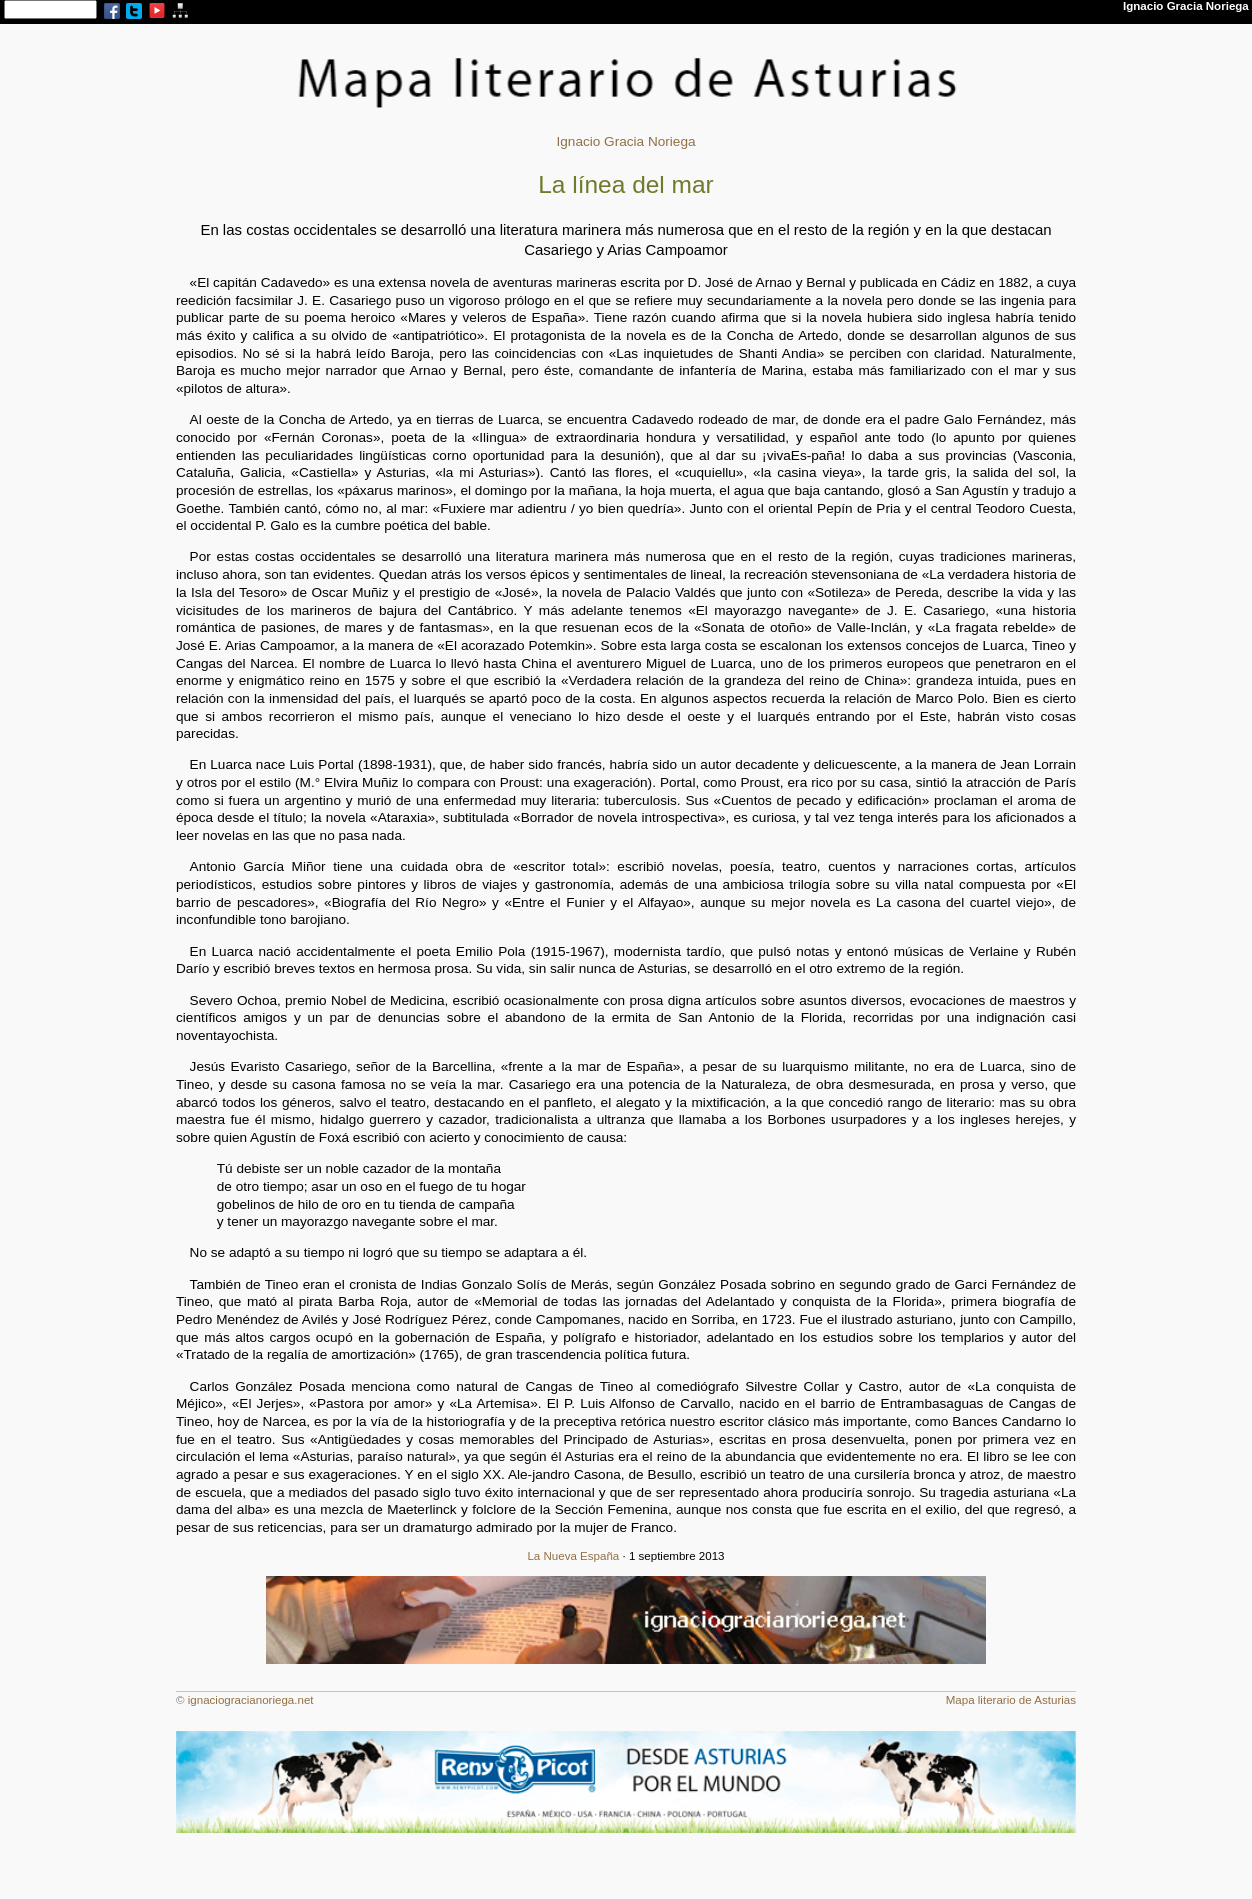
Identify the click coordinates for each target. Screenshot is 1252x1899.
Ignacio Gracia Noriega (625, 141)
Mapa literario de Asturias (1011, 1700)
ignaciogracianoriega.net (251, 1700)
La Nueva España (573, 1556)
